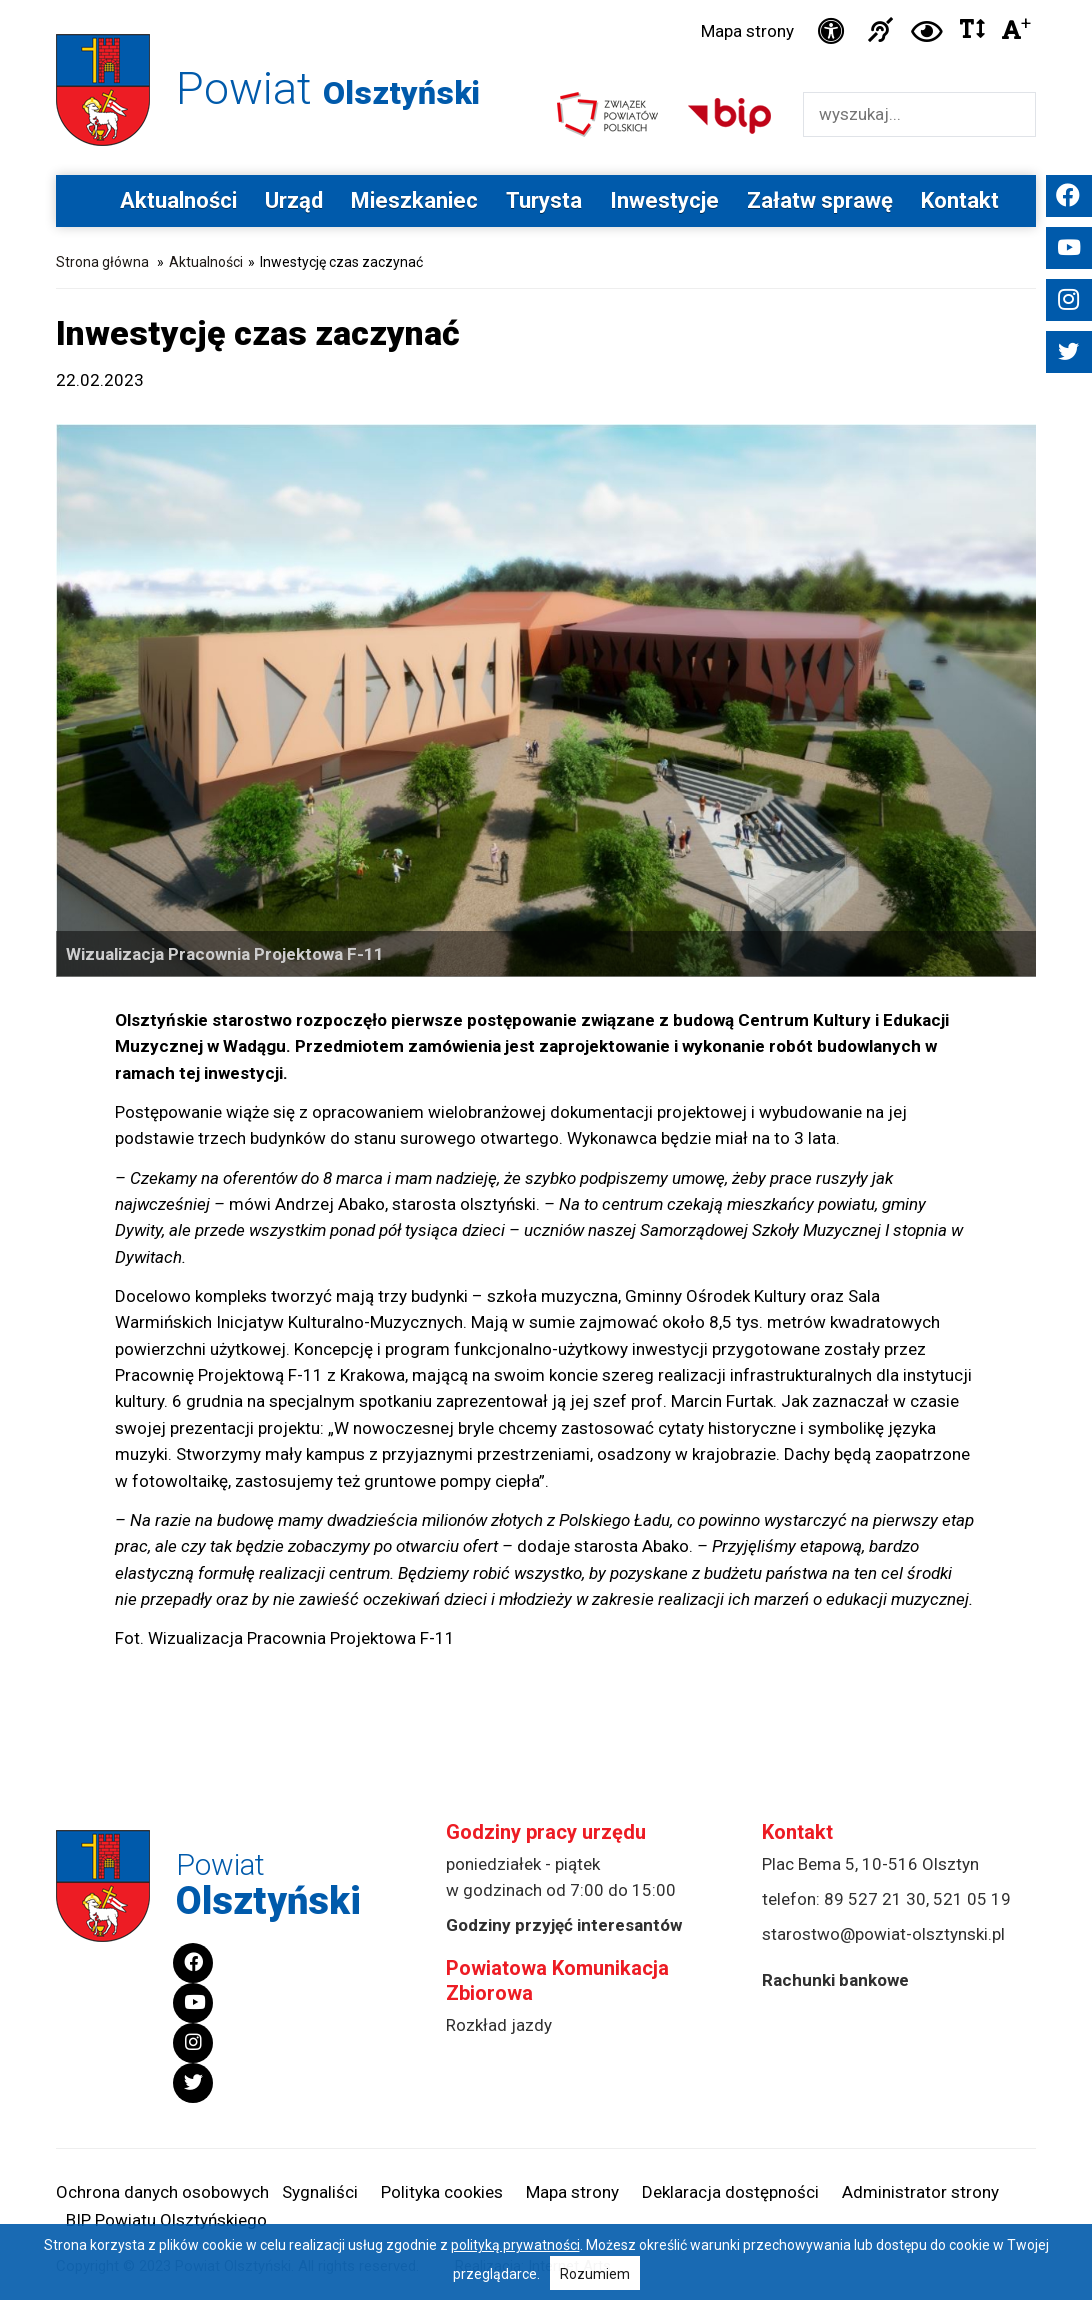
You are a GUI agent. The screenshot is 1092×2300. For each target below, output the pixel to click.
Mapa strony (747, 31)
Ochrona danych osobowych (162, 2192)
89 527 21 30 (875, 1899)
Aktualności (178, 200)
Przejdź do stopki (546, 0)
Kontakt (960, 200)
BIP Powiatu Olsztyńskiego (166, 2220)
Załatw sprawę (820, 200)
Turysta (544, 200)
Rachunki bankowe (835, 1980)
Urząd (294, 200)
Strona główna (102, 262)
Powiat (328, 88)
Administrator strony (920, 2192)
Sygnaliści (320, 2192)
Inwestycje (664, 200)
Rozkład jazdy (499, 2025)
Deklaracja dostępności (730, 2192)
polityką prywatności (515, 2245)
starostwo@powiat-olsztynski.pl (883, 1934)
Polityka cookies (442, 2192)
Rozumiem (595, 2274)
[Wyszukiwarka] (898, 114)
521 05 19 (972, 1899)
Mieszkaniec (414, 200)
